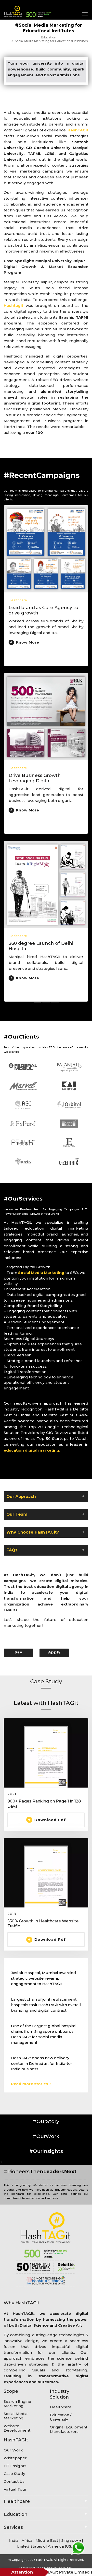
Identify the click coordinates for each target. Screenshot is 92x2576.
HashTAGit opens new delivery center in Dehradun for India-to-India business (41, 2063)
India (13, 2540)
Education (48, 37)
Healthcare (18, 600)
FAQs (11, 1550)
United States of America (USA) (46, 2546)
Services (13, 2527)
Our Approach (21, 1496)
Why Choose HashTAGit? (32, 1532)
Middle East (47, 2540)
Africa (27, 2540)
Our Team (16, 1514)
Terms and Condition (35, 2568)
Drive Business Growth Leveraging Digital (35, 778)
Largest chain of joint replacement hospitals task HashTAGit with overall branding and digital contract (46, 2005)
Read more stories (31, 2083)
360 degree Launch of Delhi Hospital (41, 946)
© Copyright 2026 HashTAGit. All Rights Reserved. (46, 2559)
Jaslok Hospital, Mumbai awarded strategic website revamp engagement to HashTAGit (43, 1978)
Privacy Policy (63, 2568)
